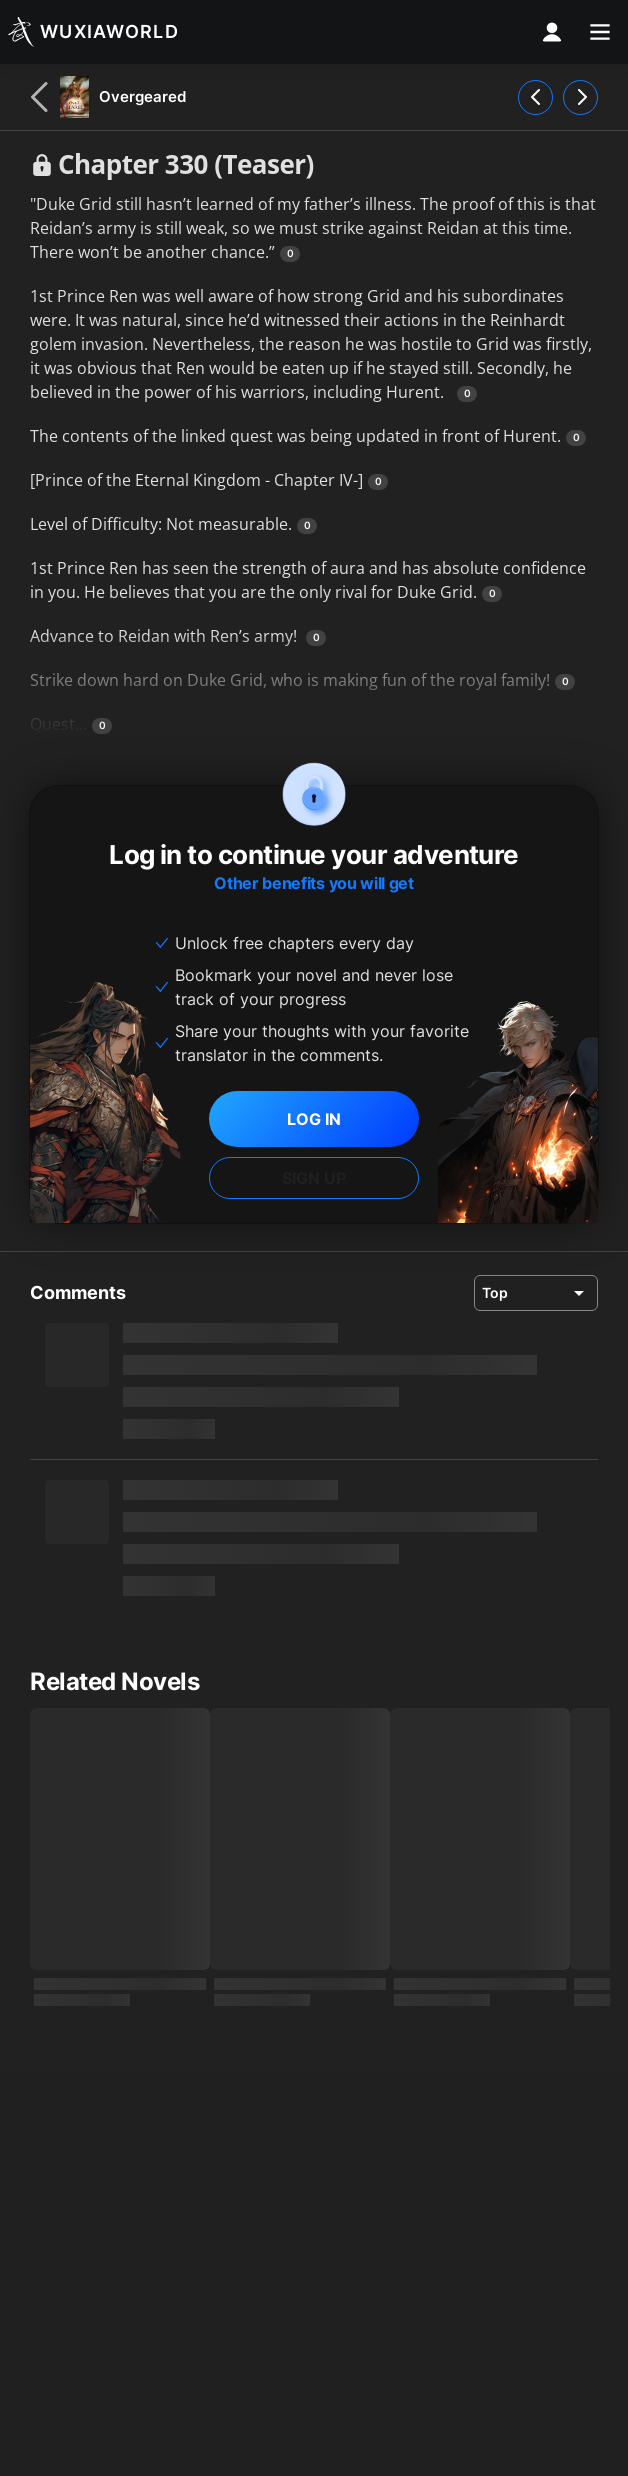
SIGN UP (314, 1178)
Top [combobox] (495, 1292)
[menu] (600, 32)
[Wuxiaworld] (93, 32)
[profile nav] (552, 32)
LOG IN (314, 1119)
